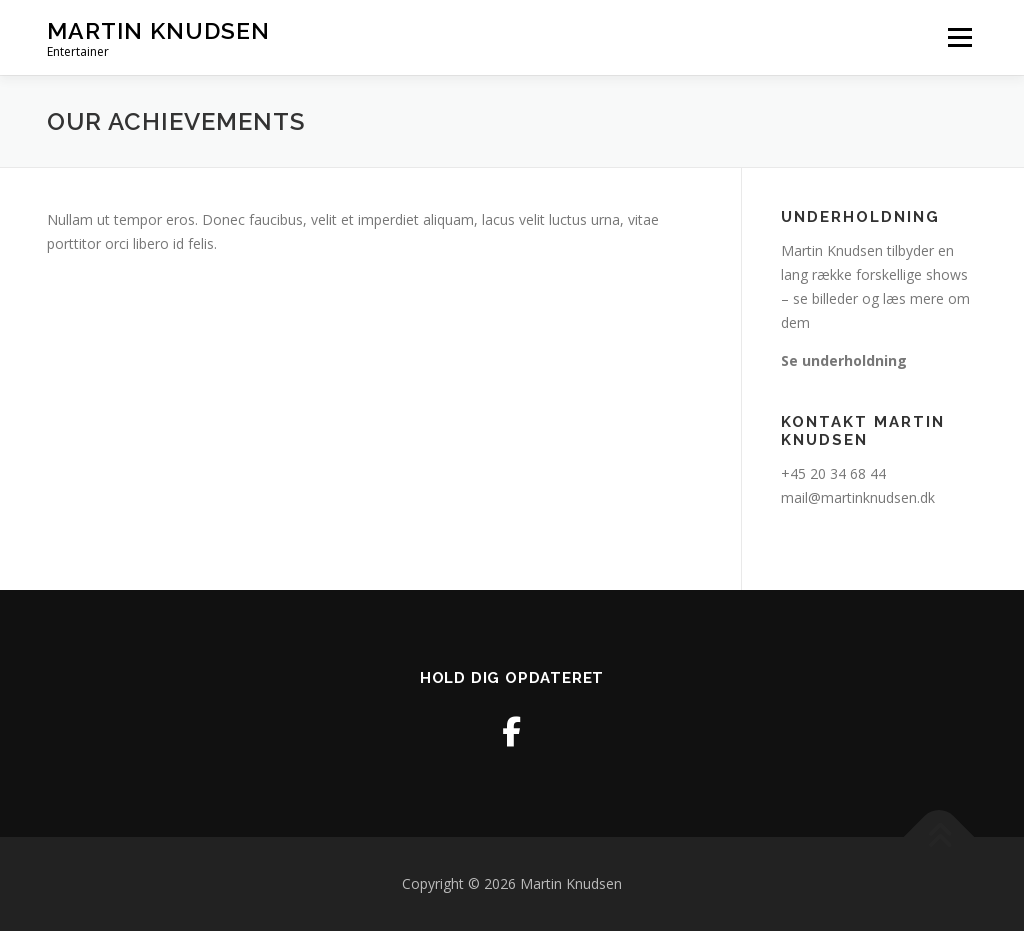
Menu (959, 37)
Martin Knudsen (158, 30)
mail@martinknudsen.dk (858, 497)
